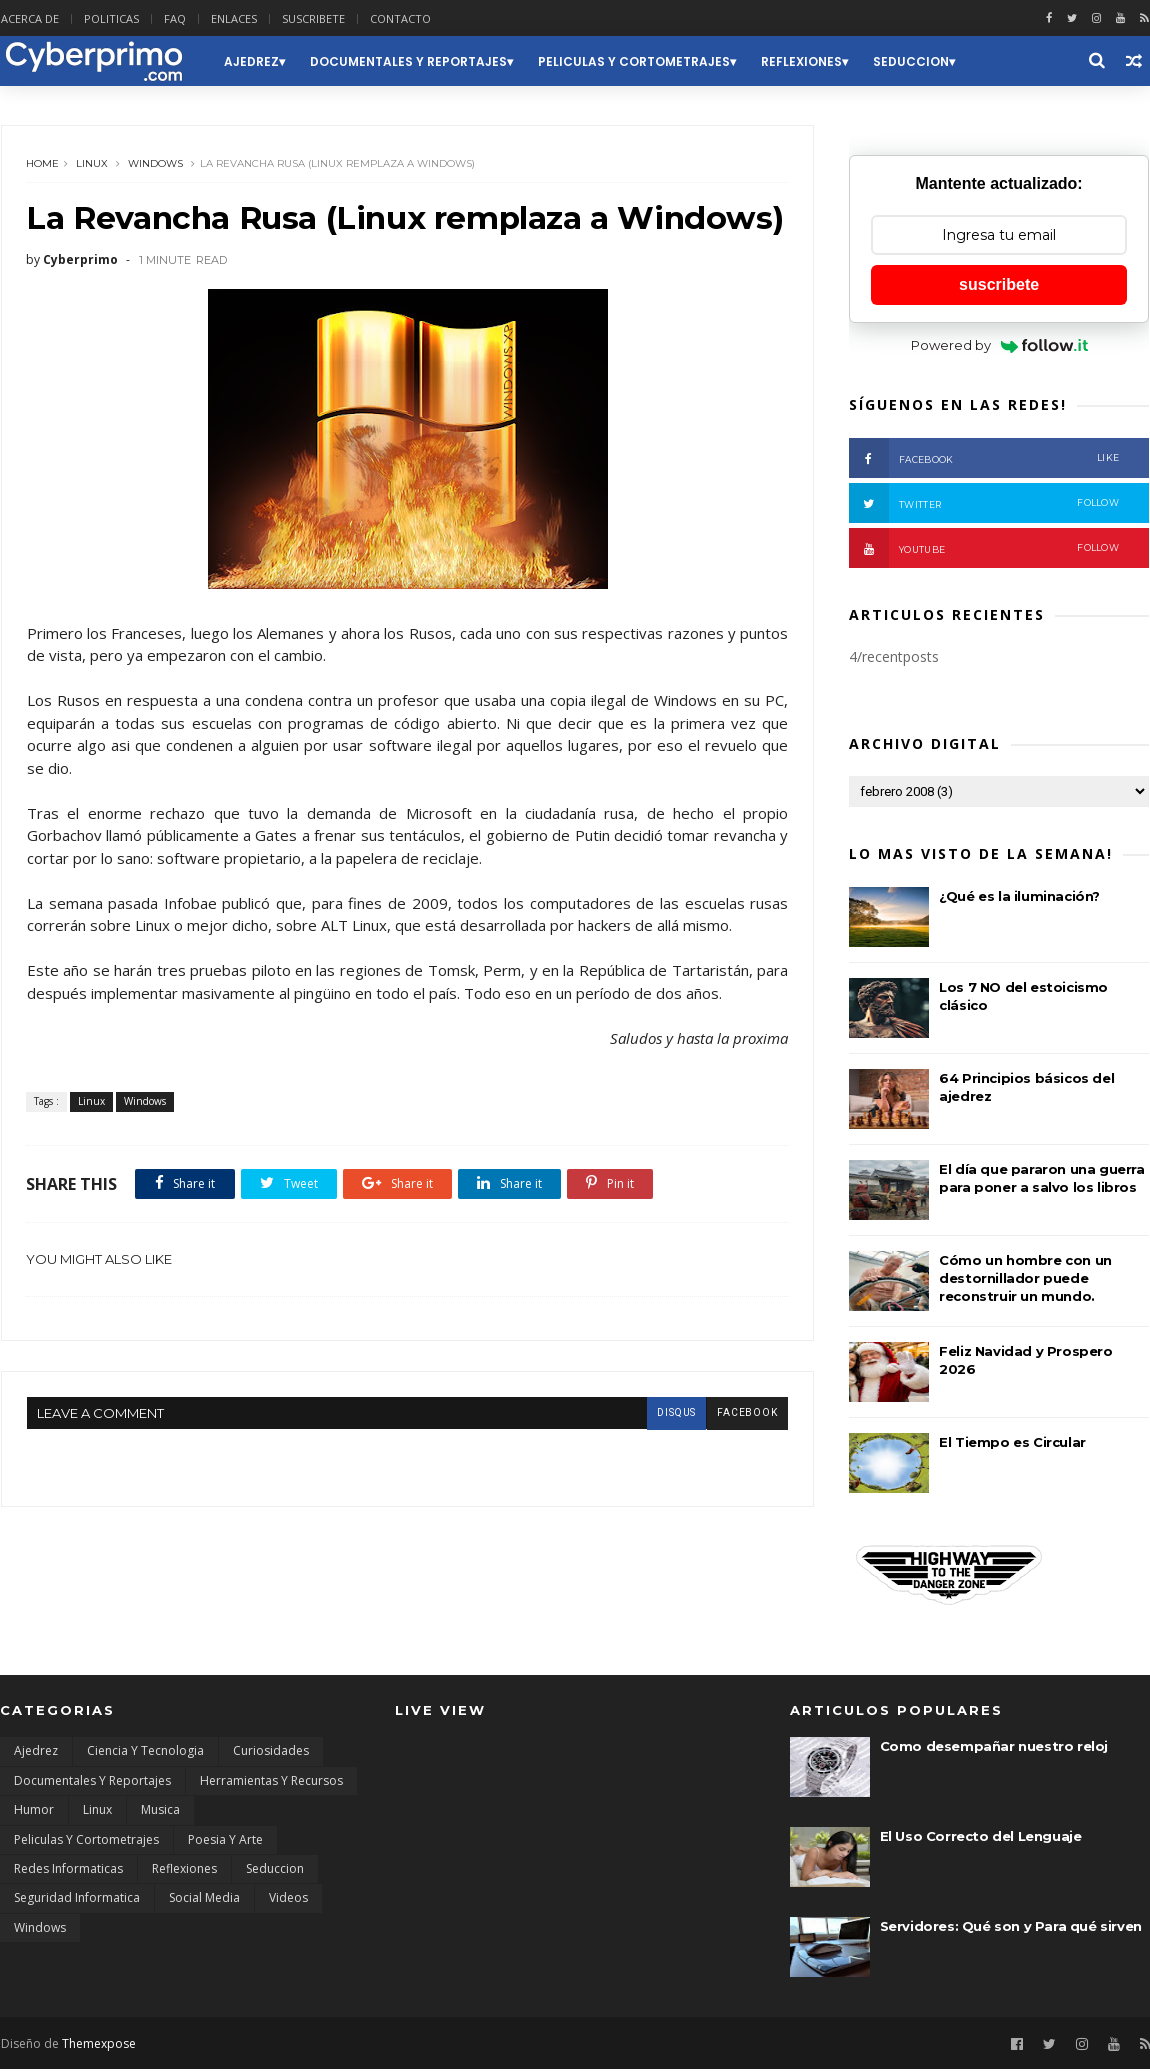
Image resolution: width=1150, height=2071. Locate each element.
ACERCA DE (29, 18)
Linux (92, 164)
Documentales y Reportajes (407, 61)
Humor (34, 1811)
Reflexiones (800, 61)
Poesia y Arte (225, 1841)
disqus (662, 1454)
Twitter (985, 504)
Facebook (985, 459)
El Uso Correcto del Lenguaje (981, 1838)
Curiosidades (271, 1752)
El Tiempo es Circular (1013, 1443)
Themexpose (98, 2044)
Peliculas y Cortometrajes (633, 61)
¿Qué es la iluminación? (1020, 897)
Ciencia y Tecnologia (145, 1752)
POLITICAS (110, 18)
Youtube (985, 549)
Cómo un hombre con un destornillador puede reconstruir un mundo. (1026, 1279)
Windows (155, 164)
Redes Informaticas (68, 1870)
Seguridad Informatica (77, 1899)
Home (42, 164)
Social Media (204, 1899)
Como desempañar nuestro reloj (994, 1748)
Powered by (1000, 346)
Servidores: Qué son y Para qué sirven (1011, 1928)
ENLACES (233, 18)
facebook (733, 1454)
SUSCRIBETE (312, 18)
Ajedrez (250, 61)
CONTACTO (399, 18)
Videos (288, 1899)
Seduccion (910, 61)
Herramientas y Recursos (271, 1782)
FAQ (174, 18)
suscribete (1000, 285)
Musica (160, 1811)
